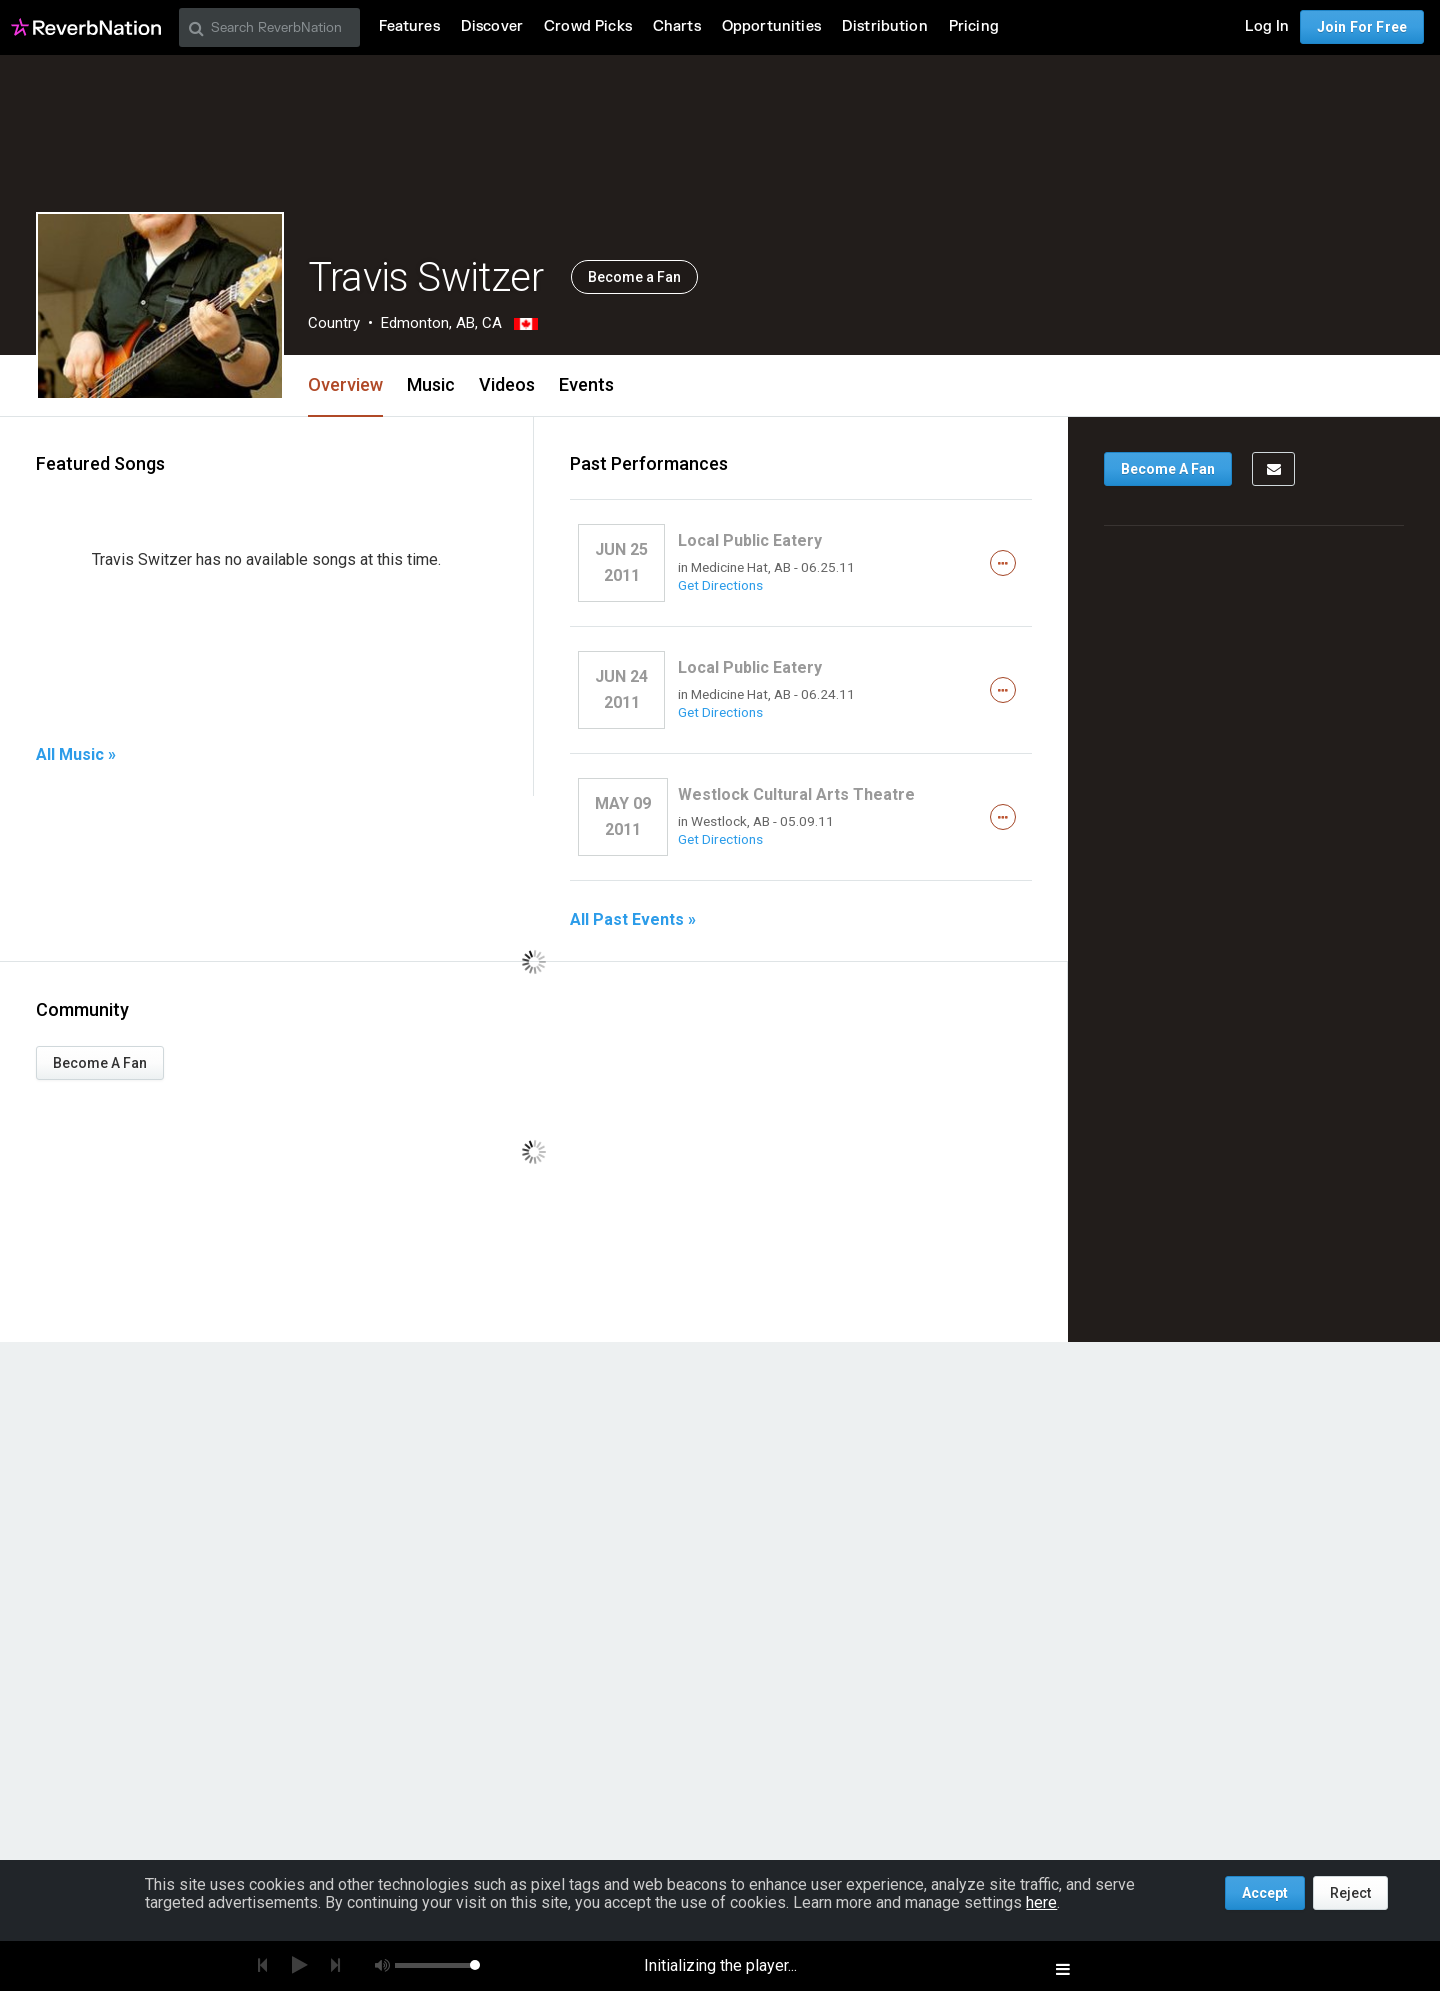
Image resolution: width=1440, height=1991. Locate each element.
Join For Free (1362, 27)
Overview (345, 384)
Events (586, 384)
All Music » (76, 755)
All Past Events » (633, 920)
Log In (1267, 26)
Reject (1350, 1893)
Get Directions (720, 585)
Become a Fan (634, 277)
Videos (507, 384)
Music (431, 384)
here (1041, 1902)
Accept (1265, 1893)
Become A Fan (100, 1063)
